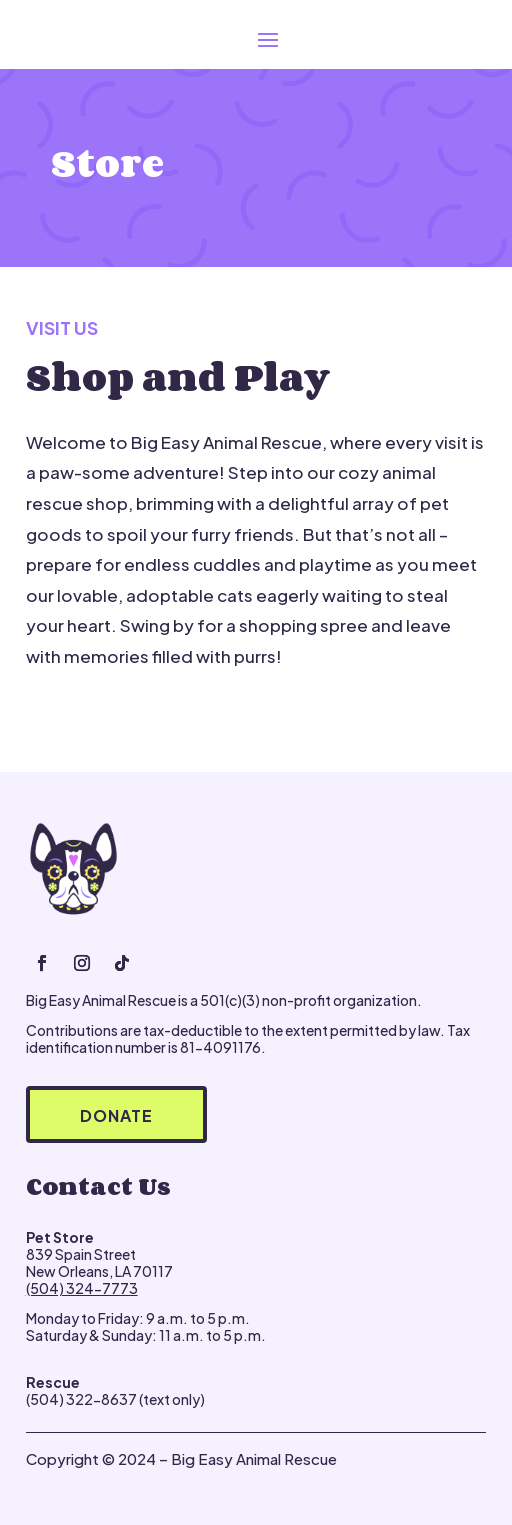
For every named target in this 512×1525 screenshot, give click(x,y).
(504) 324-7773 (82, 1288)
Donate (116, 1115)
